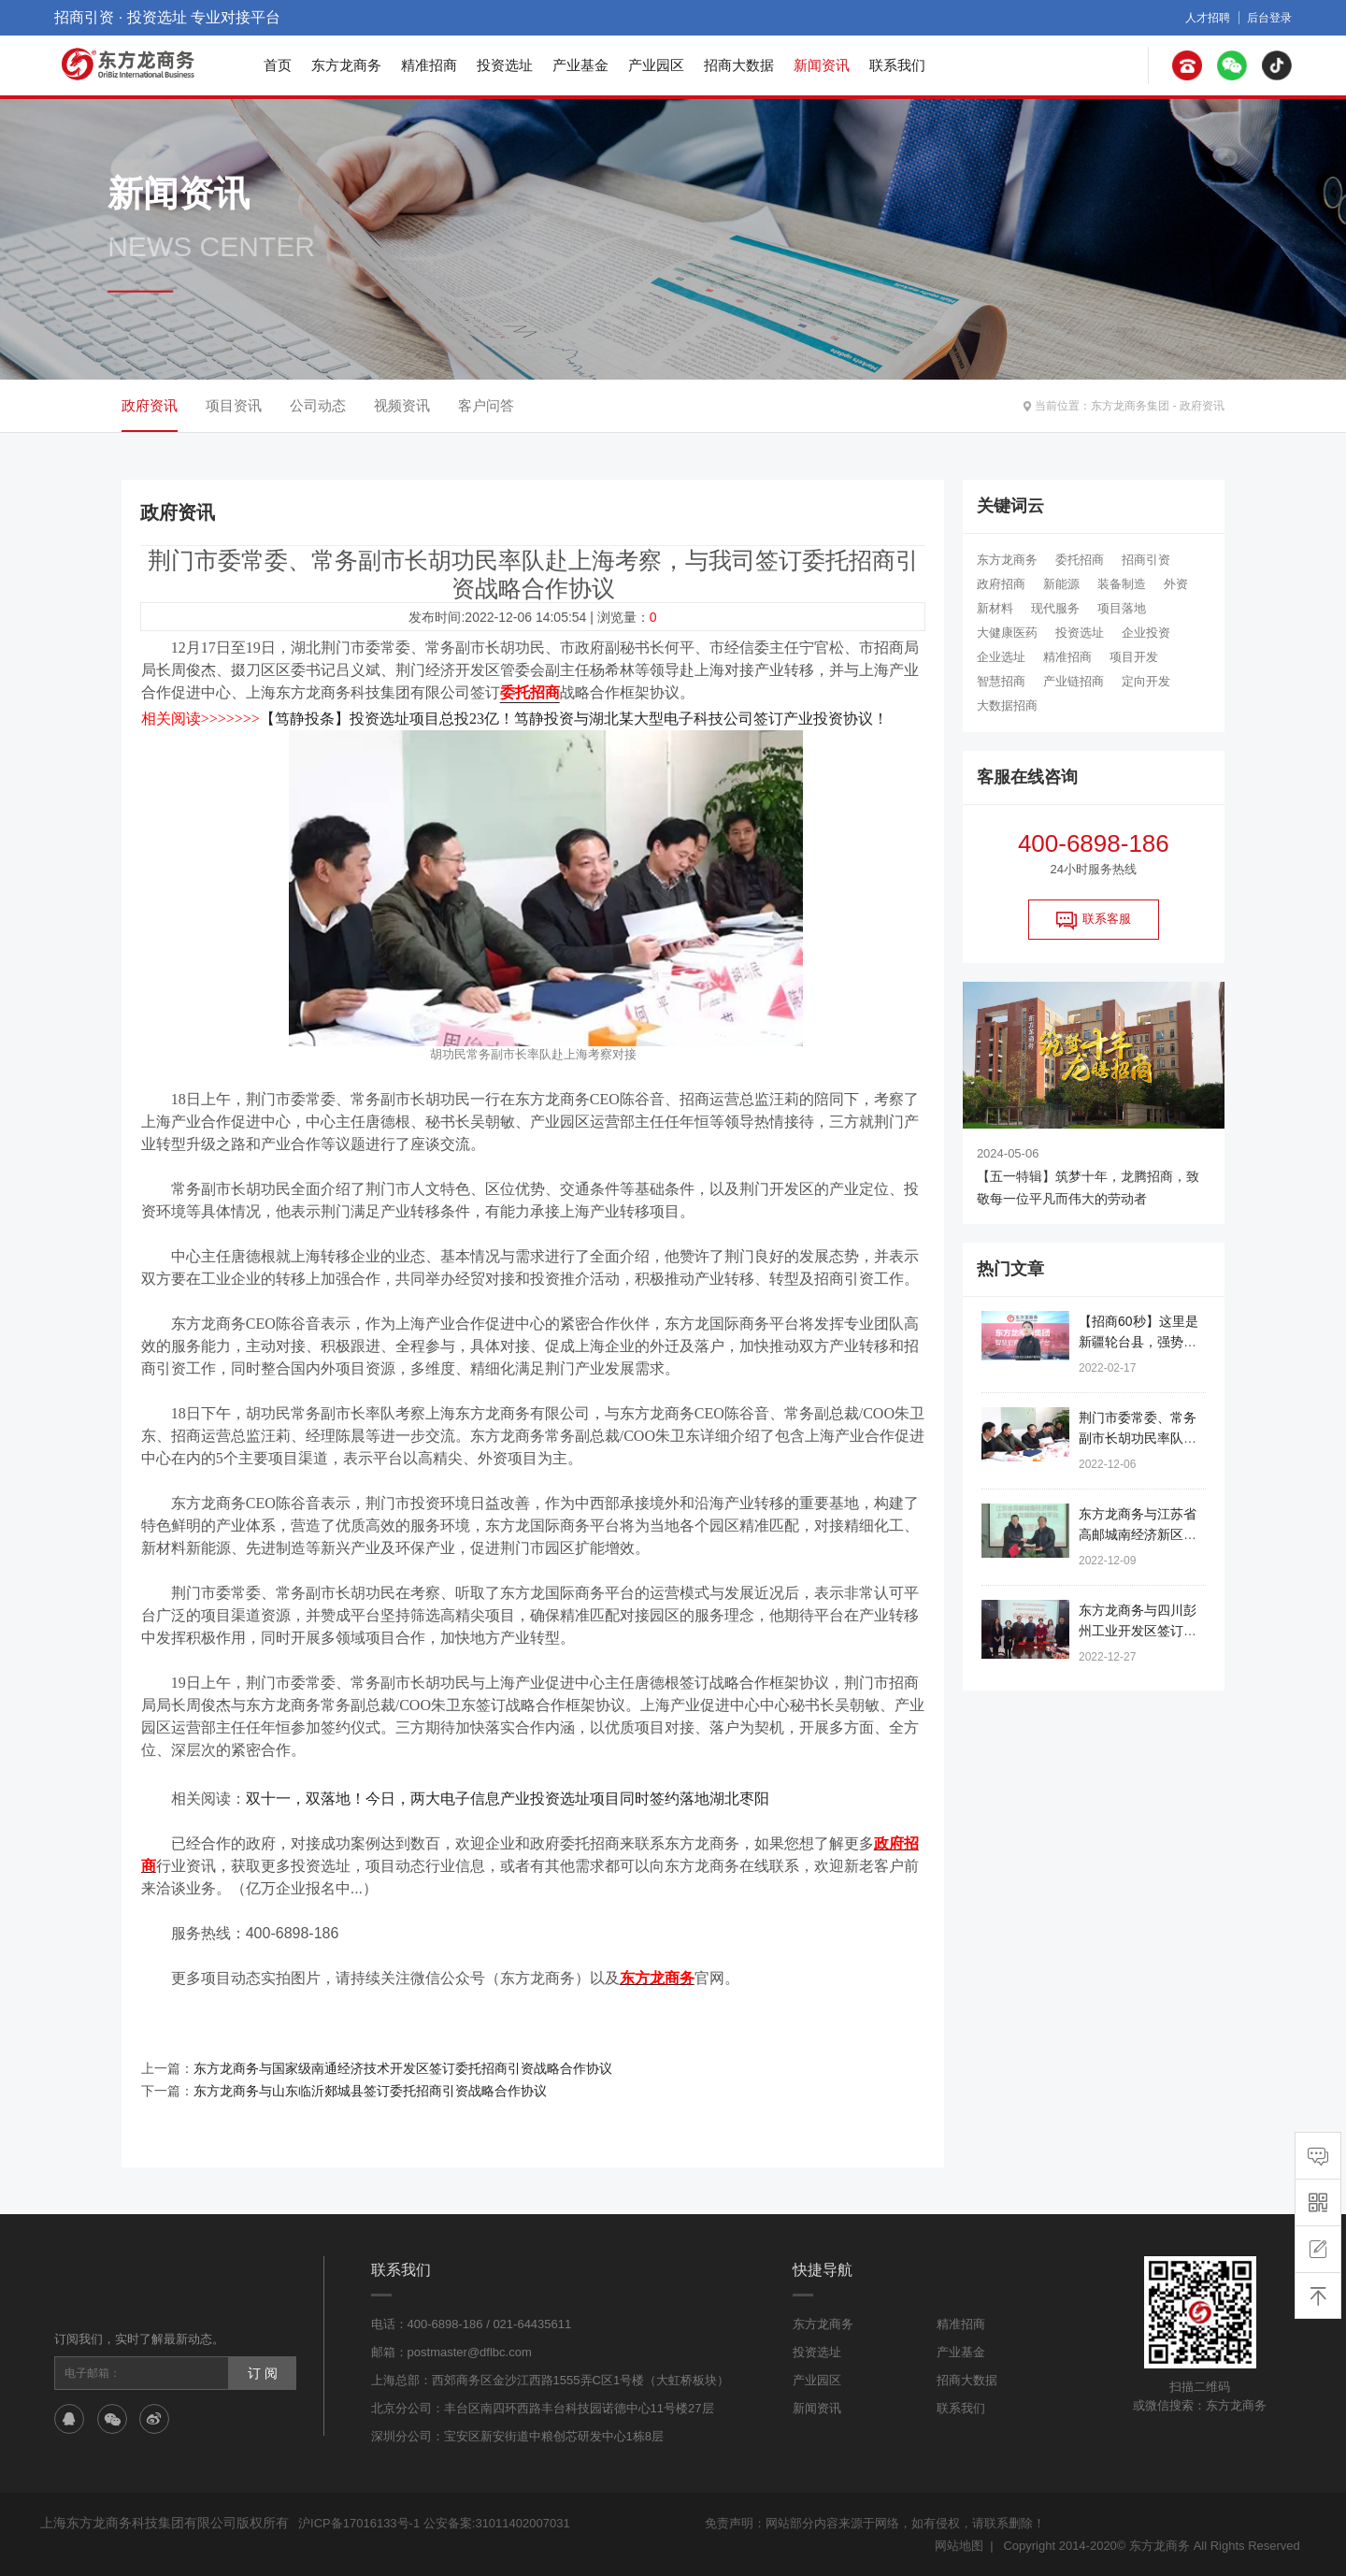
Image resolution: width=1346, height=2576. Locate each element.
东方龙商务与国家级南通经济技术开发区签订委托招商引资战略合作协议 (402, 2068)
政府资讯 (1202, 405)
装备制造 (1121, 584)
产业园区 (656, 65)
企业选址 (1001, 657)
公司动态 (318, 405)
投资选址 (505, 65)
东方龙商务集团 (1130, 405)
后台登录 (1269, 17)
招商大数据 (739, 65)
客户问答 (486, 405)
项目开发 (1134, 657)
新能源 (1061, 584)
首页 (278, 65)
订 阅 (263, 2373)
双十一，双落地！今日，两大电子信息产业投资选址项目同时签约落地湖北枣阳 (507, 1798)
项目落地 (1121, 608)
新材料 (995, 608)
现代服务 (1055, 608)
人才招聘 (1207, 17)
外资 (1176, 584)
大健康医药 (1007, 633)
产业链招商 (1073, 681)
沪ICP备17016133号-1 (359, 2523)
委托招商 (1079, 560)
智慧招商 (1001, 681)
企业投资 (1146, 633)
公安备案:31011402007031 (496, 2523)
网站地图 (959, 2546)
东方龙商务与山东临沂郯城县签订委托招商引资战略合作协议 (370, 2090)
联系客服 (1093, 920)
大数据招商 (1007, 705)
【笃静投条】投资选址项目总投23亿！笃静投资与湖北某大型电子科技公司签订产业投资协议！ (574, 719)
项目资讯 (234, 405)
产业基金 (580, 65)
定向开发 (1146, 681)
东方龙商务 (346, 65)
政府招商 (1001, 584)
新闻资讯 (822, 65)
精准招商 (429, 65)
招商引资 (1146, 560)
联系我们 (897, 65)
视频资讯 (402, 405)
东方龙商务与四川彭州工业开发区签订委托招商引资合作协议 (1137, 1631)
